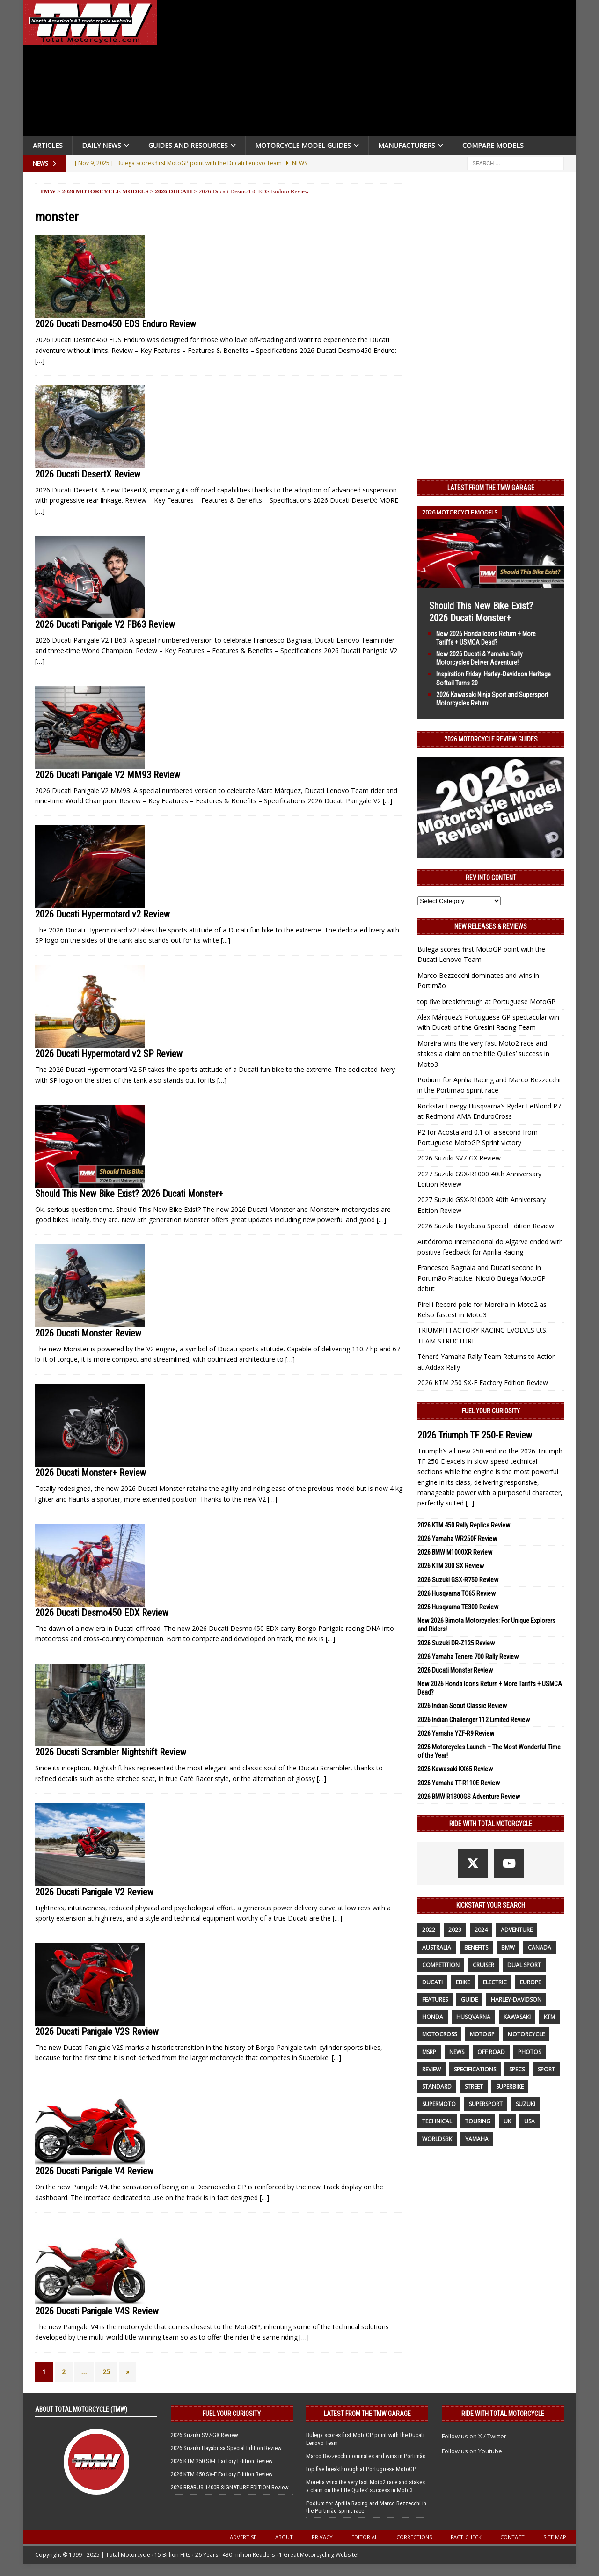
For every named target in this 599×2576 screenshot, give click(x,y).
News (456, 2052)
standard (437, 2087)
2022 (428, 1930)
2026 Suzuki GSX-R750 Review (457, 1580)
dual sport (524, 1965)
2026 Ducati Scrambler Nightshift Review (110, 1752)
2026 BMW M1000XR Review (454, 1552)
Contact (512, 2536)
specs (517, 2069)
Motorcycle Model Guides (303, 145)
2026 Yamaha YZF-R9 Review (455, 1733)
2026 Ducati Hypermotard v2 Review (102, 914)
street (474, 2087)
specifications (475, 2069)
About (284, 2536)
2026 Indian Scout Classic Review (462, 1706)
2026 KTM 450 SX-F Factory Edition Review (222, 2474)
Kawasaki (517, 2017)
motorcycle (526, 2034)
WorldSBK (437, 2139)
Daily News (101, 145)
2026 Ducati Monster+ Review (90, 1472)
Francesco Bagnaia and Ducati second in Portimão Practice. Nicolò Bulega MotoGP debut (481, 1278)
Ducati (432, 1982)
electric (495, 1982)
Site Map (554, 2536)
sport (546, 2069)
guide (469, 2000)
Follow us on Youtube (472, 2451)
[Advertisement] (371, 70)
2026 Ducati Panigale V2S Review (97, 2031)
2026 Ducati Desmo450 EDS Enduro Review (115, 324)
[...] (470, 1502)
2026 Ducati (173, 191)
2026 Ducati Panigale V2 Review (94, 1892)
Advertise (243, 2536)
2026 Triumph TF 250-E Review (474, 1435)
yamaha (477, 2139)
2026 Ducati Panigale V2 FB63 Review (105, 624)
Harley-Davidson (516, 2000)
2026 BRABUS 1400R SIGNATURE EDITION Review (230, 2487)
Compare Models (493, 145)
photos (529, 2052)
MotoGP (482, 2034)
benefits (476, 1948)
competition (441, 1965)
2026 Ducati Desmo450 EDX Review (101, 1612)
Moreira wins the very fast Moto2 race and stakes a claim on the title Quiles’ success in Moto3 (483, 1054)
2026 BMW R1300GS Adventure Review (468, 1796)
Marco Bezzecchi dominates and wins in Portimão (366, 2455)
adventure (517, 1930)
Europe (530, 1982)
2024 (481, 1930)
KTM (549, 2017)
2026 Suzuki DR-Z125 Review (456, 1643)
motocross (439, 2034)
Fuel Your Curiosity (491, 1411)
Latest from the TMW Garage (490, 488)
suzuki (525, 2104)
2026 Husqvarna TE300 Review (457, 1607)
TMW (48, 191)
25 (106, 2371)
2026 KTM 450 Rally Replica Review (463, 1525)
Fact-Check (466, 2536)
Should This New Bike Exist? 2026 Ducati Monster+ (129, 1193)
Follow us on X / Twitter (474, 2436)
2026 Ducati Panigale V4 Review (94, 2171)
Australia (436, 1948)
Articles (48, 145)
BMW (508, 1948)
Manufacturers (406, 145)
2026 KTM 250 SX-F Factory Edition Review (482, 1382)
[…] (39, 360)
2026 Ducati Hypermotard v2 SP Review (109, 1053)
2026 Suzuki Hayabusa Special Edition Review (485, 1225)
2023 (454, 1930)
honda (432, 2017)
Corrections (414, 2536)
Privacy (322, 2536)
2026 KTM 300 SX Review (450, 1566)
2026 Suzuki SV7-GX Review (459, 1157)
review (431, 2069)
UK (507, 2121)
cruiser (483, 1965)
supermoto (439, 2104)
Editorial (364, 2536)
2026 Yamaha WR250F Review (457, 1538)
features (435, 2000)
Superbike (510, 2087)
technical (437, 2121)
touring (477, 2121)
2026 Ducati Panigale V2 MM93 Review (107, 774)
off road (491, 2052)
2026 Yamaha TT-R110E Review (458, 1783)
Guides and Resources (188, 145)
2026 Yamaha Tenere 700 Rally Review (468, 1656)
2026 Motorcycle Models (105, 191)
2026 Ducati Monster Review (88, 1333)
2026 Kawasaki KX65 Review (455, 1769)
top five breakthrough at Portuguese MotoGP (486, 1001)
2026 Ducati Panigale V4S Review (97, 2311)
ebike (463, 1982)
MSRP (429, 2052)
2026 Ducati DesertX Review (87, 474)
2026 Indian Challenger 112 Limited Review (473, 1720)
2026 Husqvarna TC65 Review (456, 1593)
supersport (486, 2104)
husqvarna (473, 2017)
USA (529, 2121)
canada (539, 1948)
